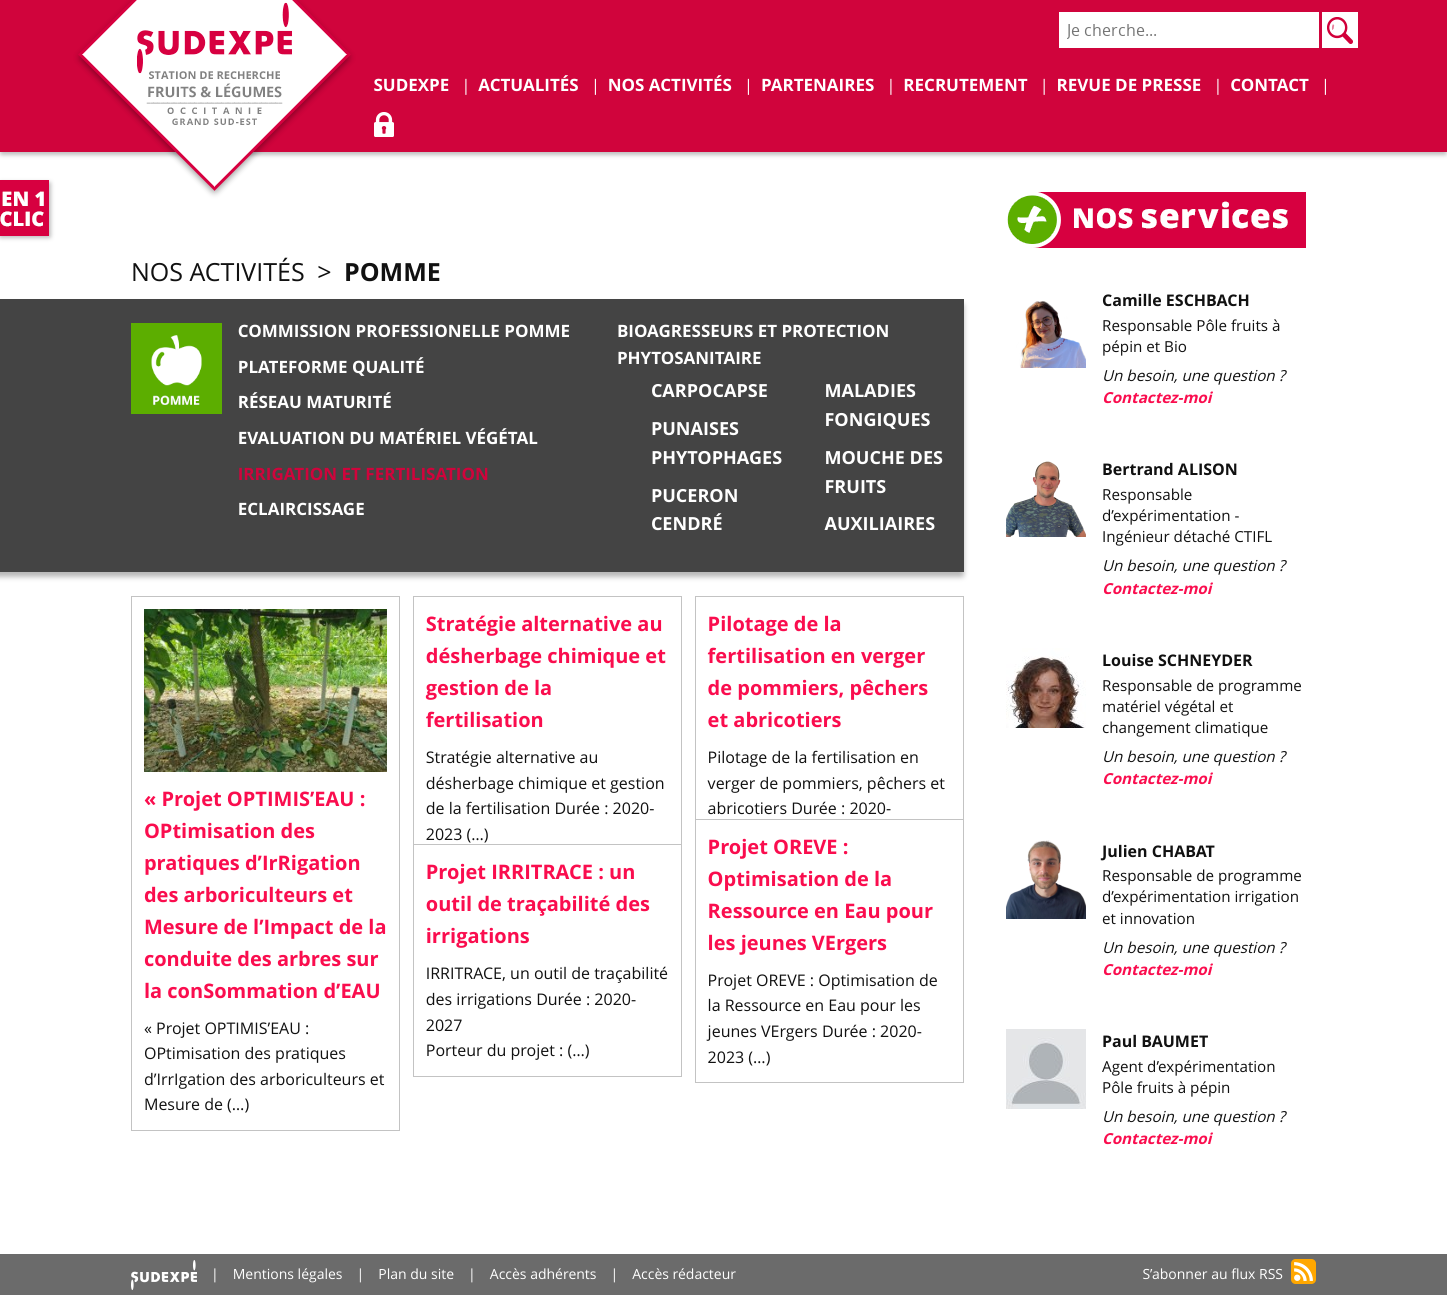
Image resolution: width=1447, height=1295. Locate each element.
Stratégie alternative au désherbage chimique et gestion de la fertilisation (546, 672)
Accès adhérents (543, 1274)
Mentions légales (288, 1274)
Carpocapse (709, 390)
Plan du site (416, 1274)
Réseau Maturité (315, 402)
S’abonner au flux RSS (1212, 1274)
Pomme (392, 271)
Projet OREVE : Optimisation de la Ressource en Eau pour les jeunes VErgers (820, 895)
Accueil (164, 1274)
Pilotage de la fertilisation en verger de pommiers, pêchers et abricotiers (818, 672)
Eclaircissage (301, 509)
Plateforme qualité (331, 367)
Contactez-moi (1156, 397)
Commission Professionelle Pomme (404, 331)
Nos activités (218, 272)
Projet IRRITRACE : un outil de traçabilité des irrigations (538, 904)
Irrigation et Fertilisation (363, 474)
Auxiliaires (879, 523)
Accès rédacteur (684, 1274)
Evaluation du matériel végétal (388, 438)
